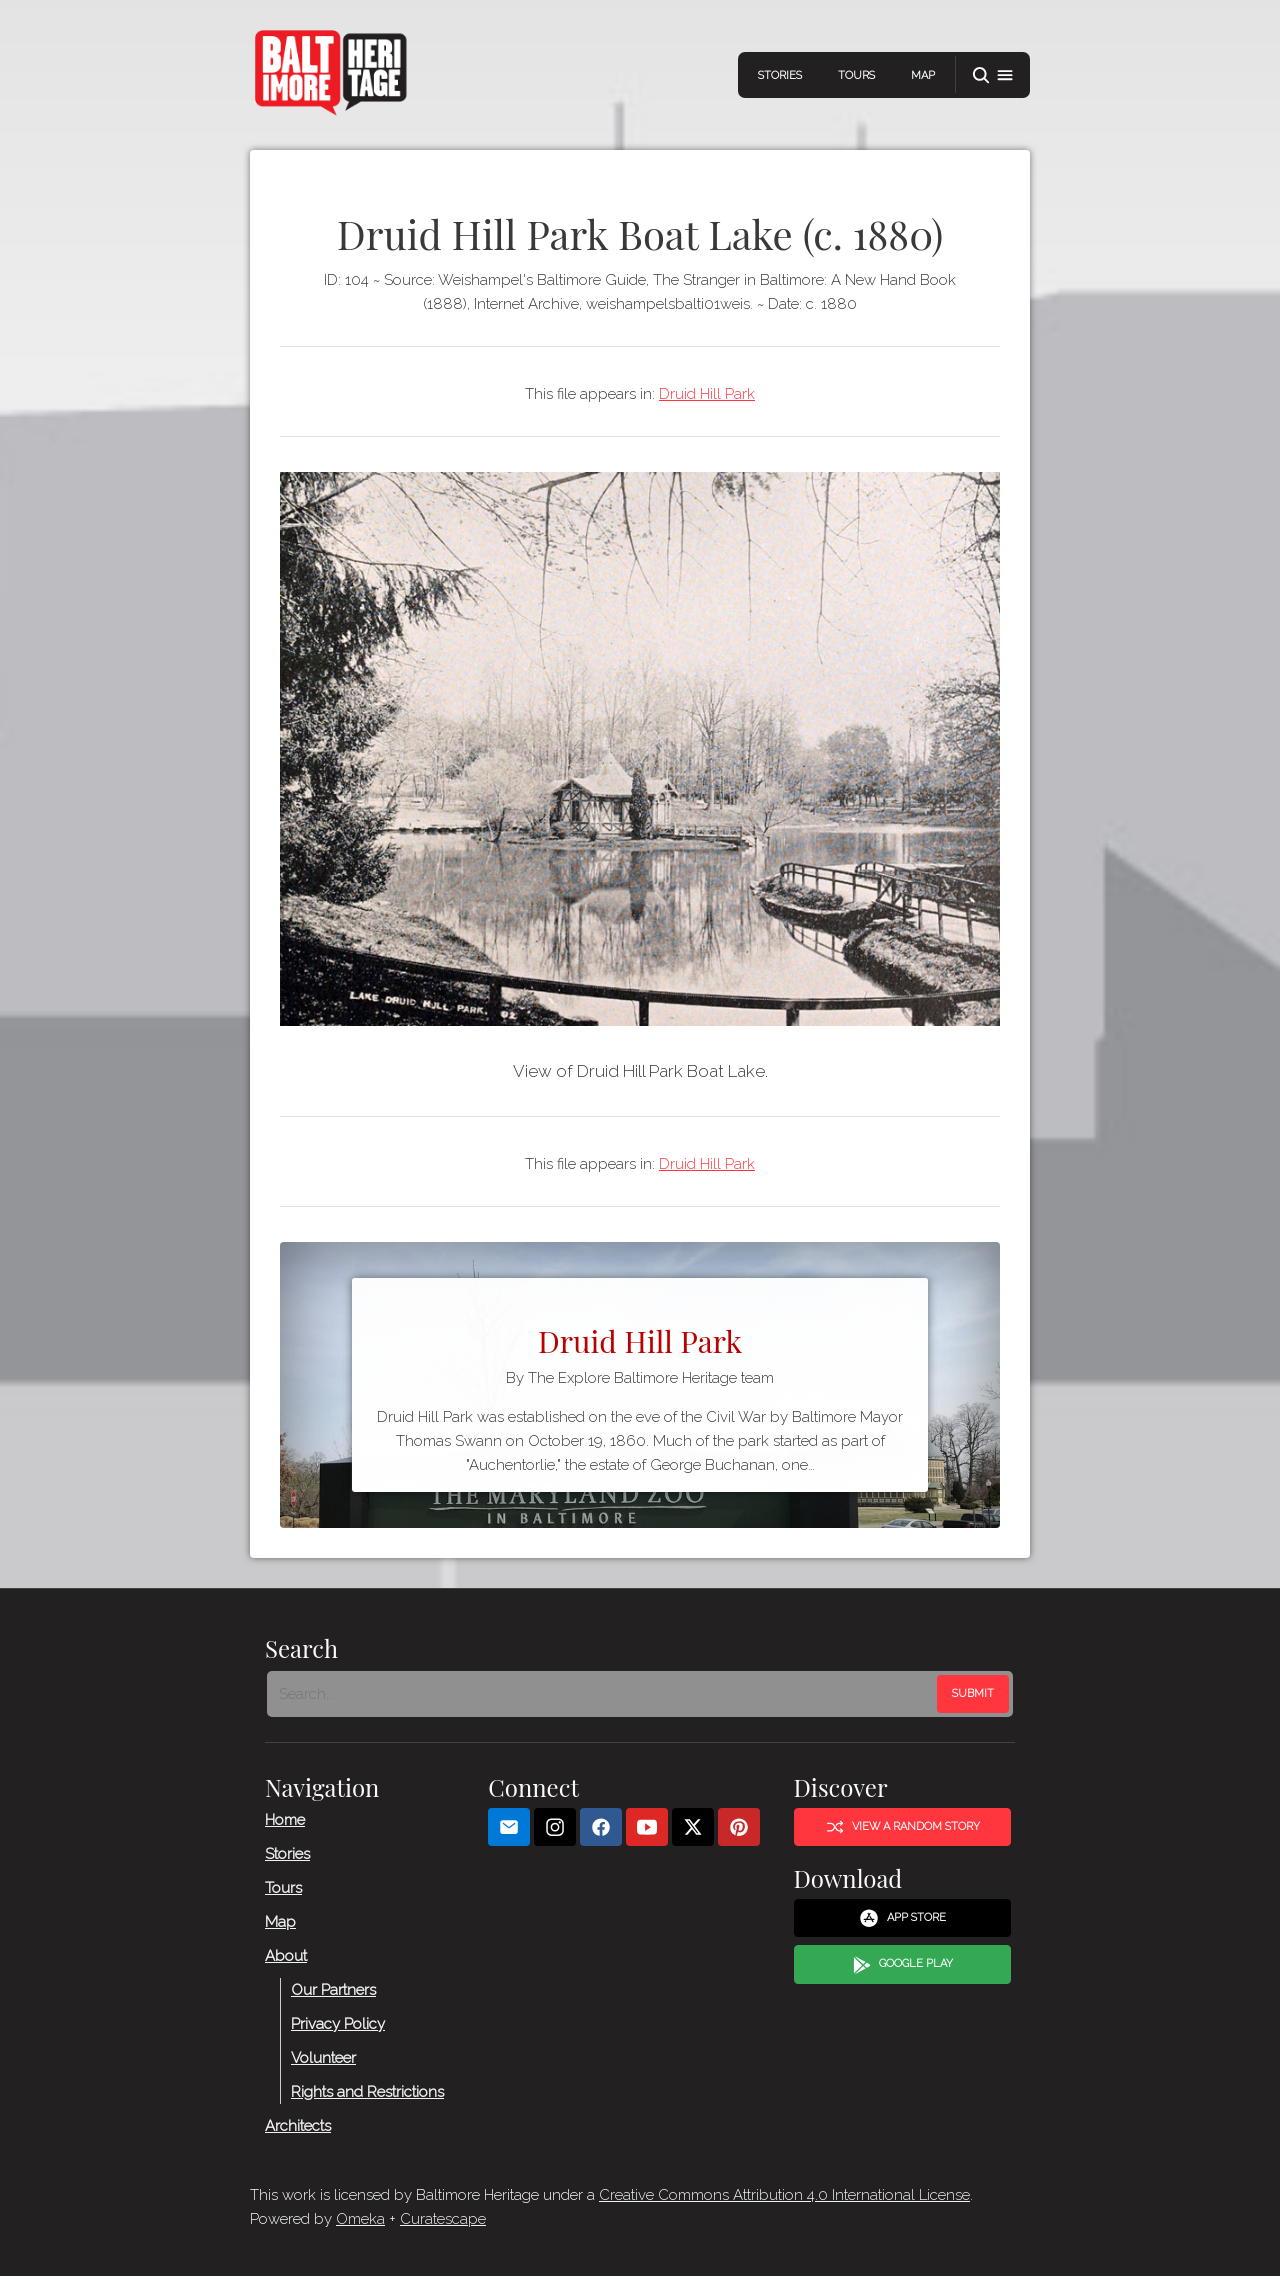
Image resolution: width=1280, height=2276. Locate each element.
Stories (780, 75)
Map (923, 75)
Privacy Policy (338, 2024)
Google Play (903, 1965)
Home (285, 1820)
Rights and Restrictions (367, 2092)
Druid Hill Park (707, 394)
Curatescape (443, 2219)
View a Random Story (903, 1827)
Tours (856, 75)
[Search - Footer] (604, 1694)
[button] (993, 75)
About (286, 1956)
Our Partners (333, 1990)
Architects (298, 2126)
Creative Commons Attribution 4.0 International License (784, 2195)
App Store (902, 1918)
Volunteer (323, 2058)
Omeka (360, 2219)
